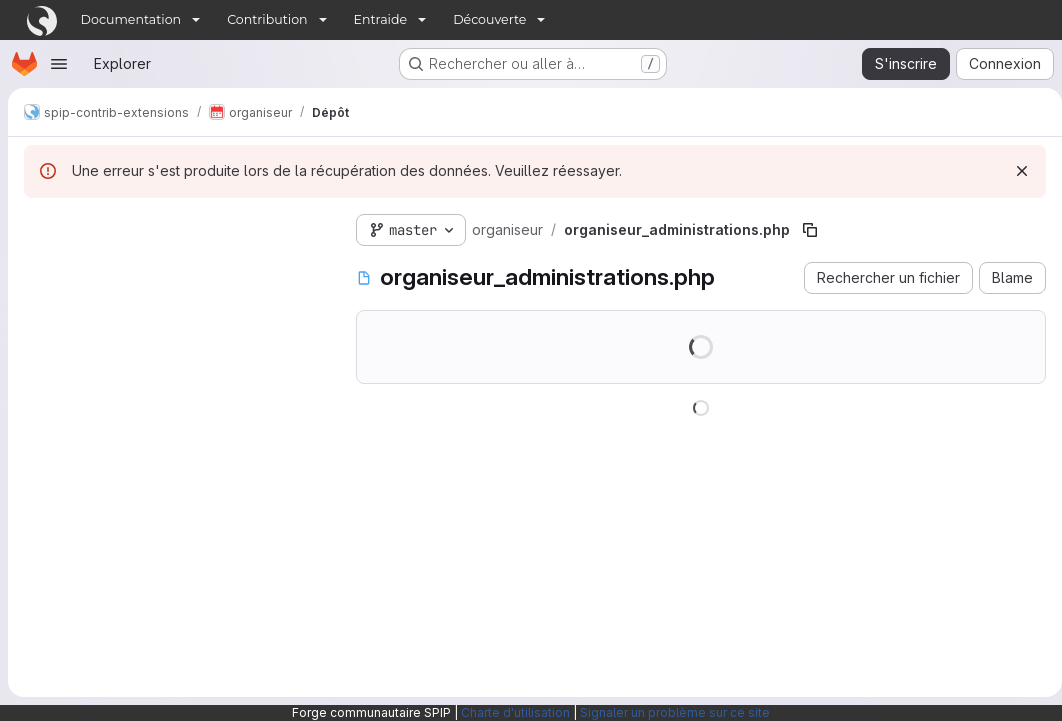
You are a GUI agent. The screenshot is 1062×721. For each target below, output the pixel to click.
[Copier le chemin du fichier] (810, 230)
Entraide (381, 19)
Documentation (131, 19)
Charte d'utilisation (515, 712)
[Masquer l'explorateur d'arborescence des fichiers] (40, 226)
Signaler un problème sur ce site (675, 712)
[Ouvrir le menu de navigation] (59, 64)
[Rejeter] (1014, 171)
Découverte (489, 19)
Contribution (267, 19)
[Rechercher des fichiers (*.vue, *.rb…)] (174, 266)
